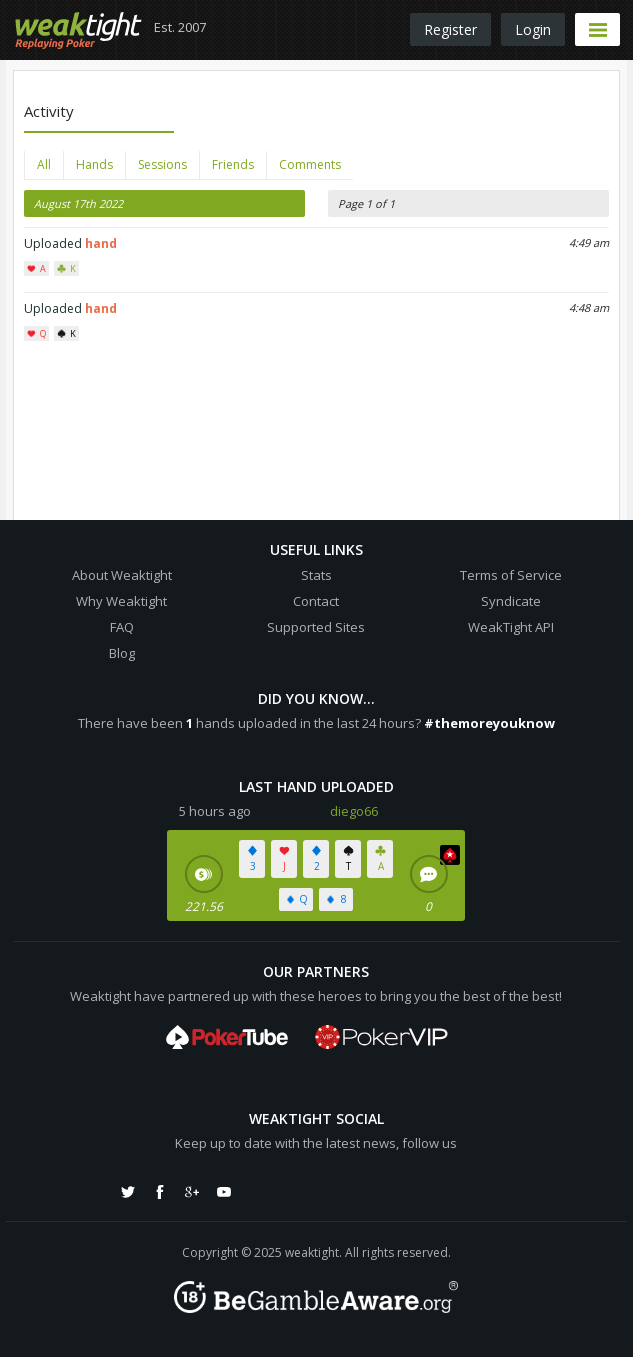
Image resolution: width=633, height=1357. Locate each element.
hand (101, 243)
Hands (94, 164)
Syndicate (511, 601)
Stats (316, 575)
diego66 (354, 811)
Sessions (162, 164)
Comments (310, 164)
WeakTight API (511, 627)
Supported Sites (316, 627)
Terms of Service (511, 575)
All (44, 164)
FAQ (122, 627)
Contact (316, 601)
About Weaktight (122, 575)
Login (533, 29)
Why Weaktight (121, 601)
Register (450, 29)
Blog (122, 653)
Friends (233, 164)
